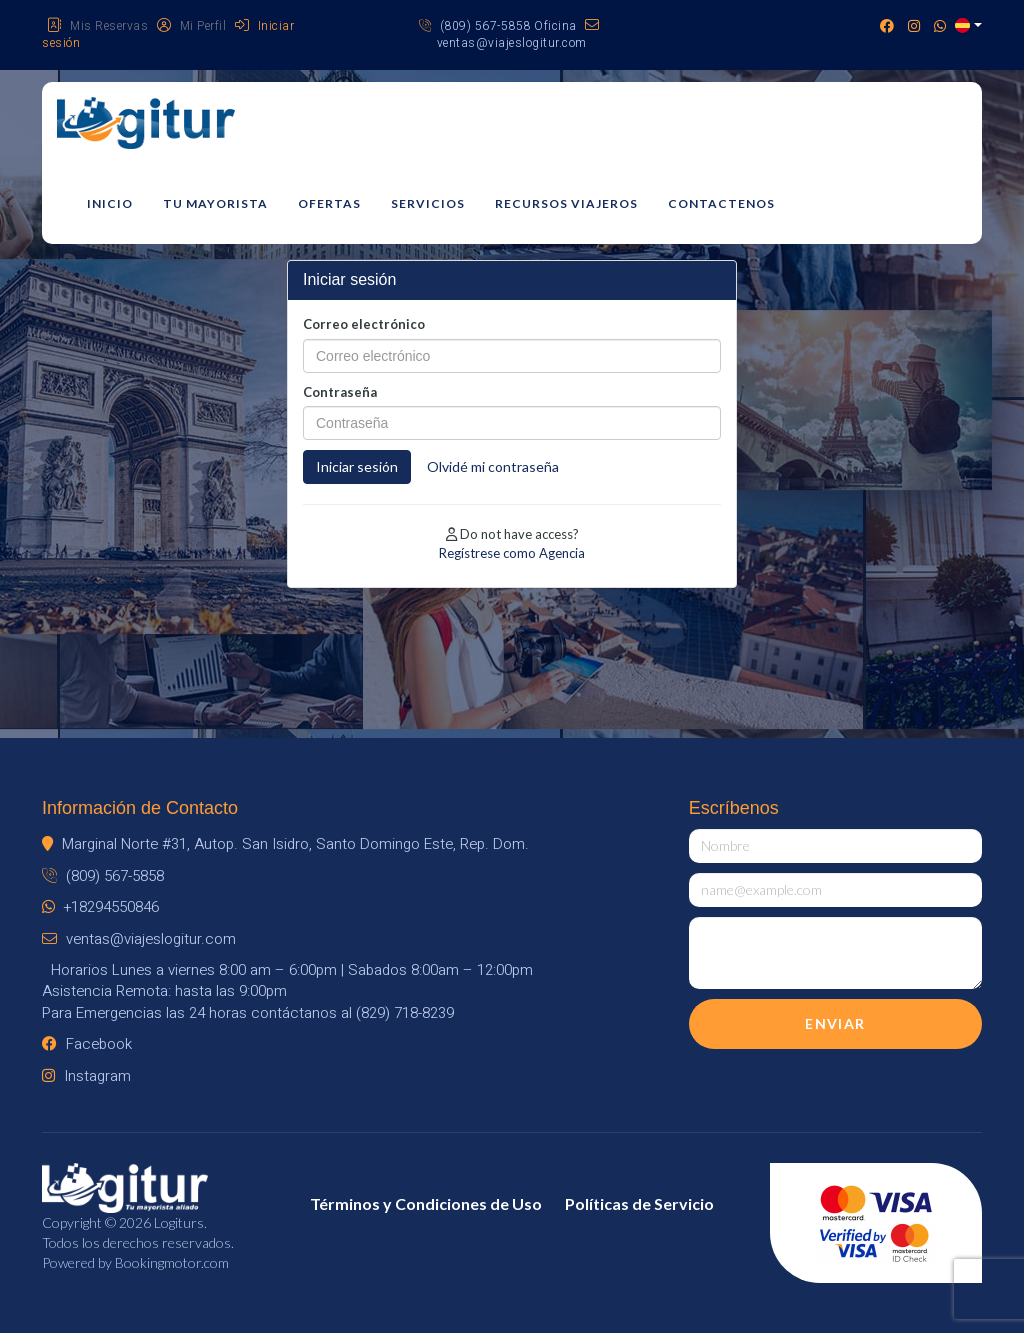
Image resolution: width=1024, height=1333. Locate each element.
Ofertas (329, 203)
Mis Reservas (97, 26)
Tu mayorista (215, 203)
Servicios (428, 203)
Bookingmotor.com (172, 1262)
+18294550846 (100, 907)
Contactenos (721, 203)
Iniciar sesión (357, 466)
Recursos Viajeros (566, 203)
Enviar (835, 1023)
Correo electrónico (364, 324)
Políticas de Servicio (639, 1203)
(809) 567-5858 (103, 876)
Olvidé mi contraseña (493, 466)
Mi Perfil (192, 26)
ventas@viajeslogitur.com (518, 35)
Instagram (86, 1076)
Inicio (110, 203)
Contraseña (340, 392)
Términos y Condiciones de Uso (426, 1203)
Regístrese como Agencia (512, 553)
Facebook (87, 1044)
